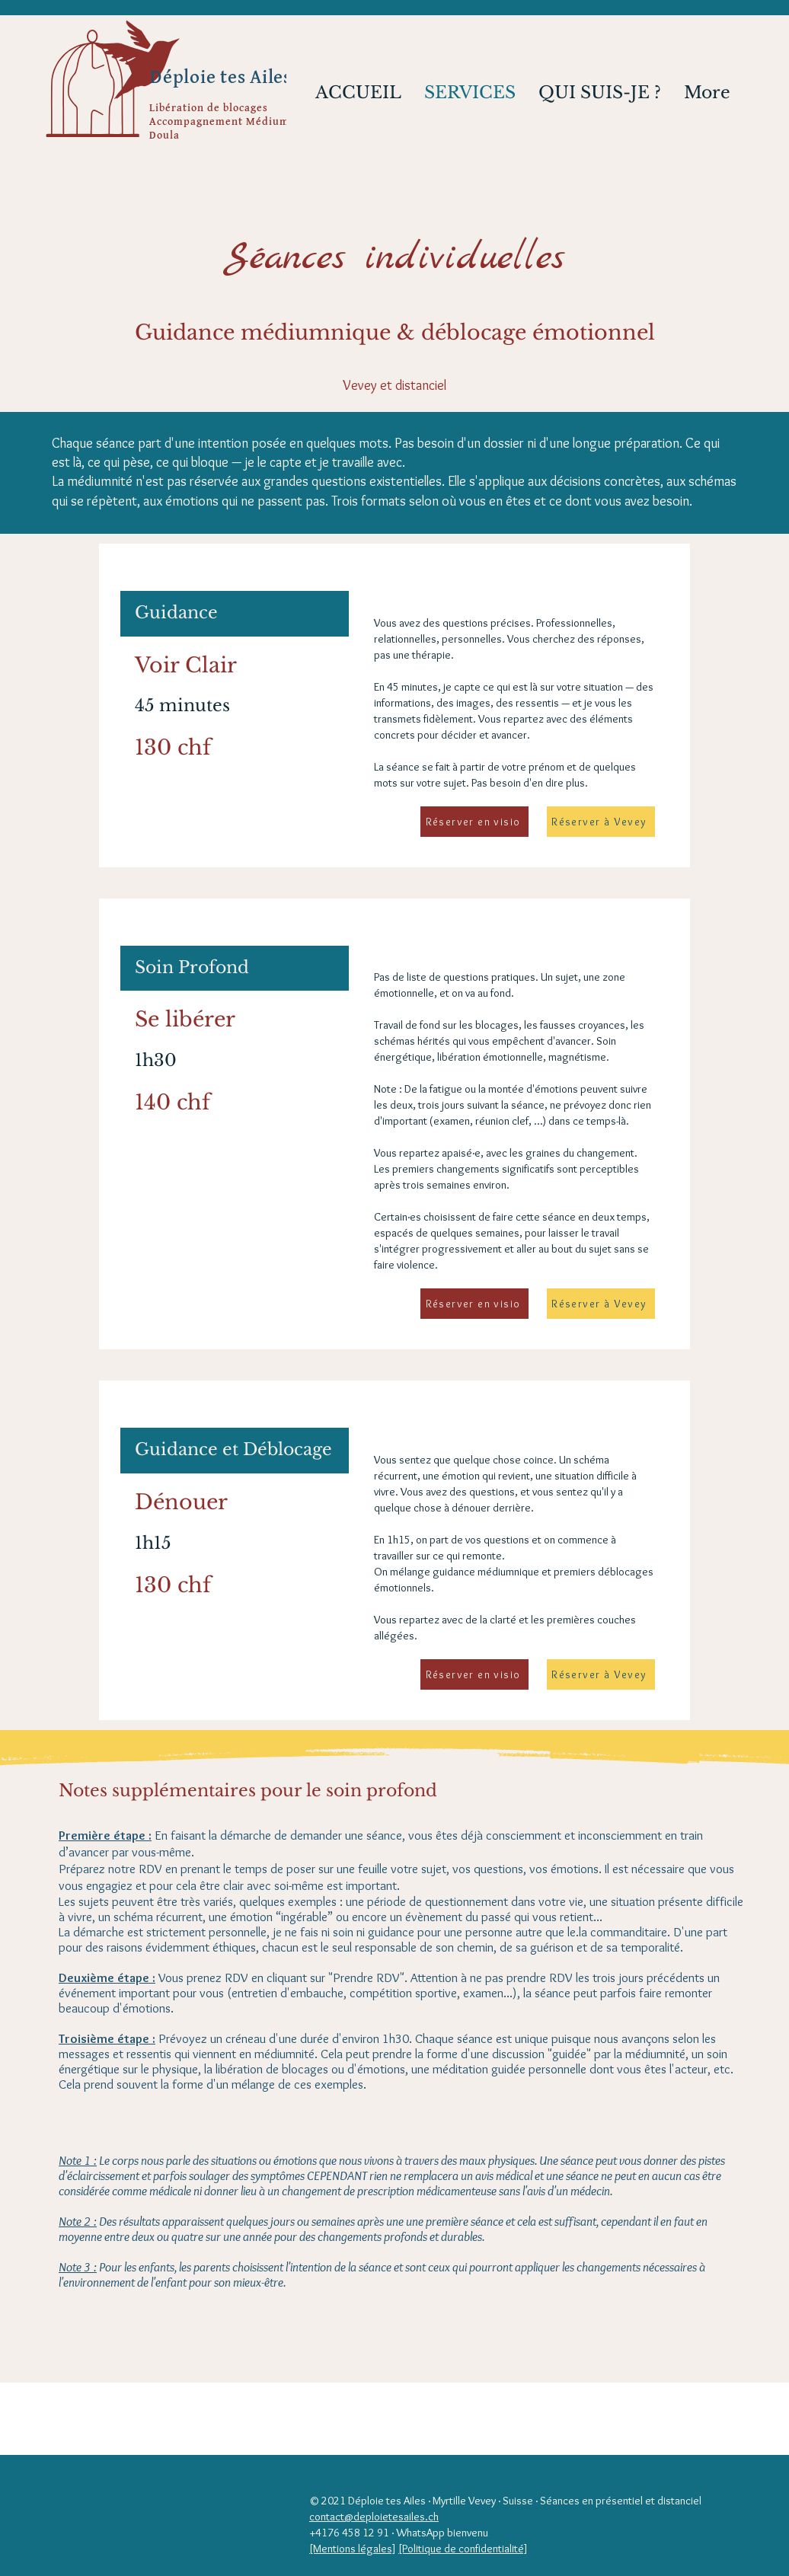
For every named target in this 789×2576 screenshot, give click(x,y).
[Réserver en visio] (474, 821)
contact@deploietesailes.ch (374, 2516)
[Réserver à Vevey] (601, 821)
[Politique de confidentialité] (463, 2548)
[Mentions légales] (352, 2548)
